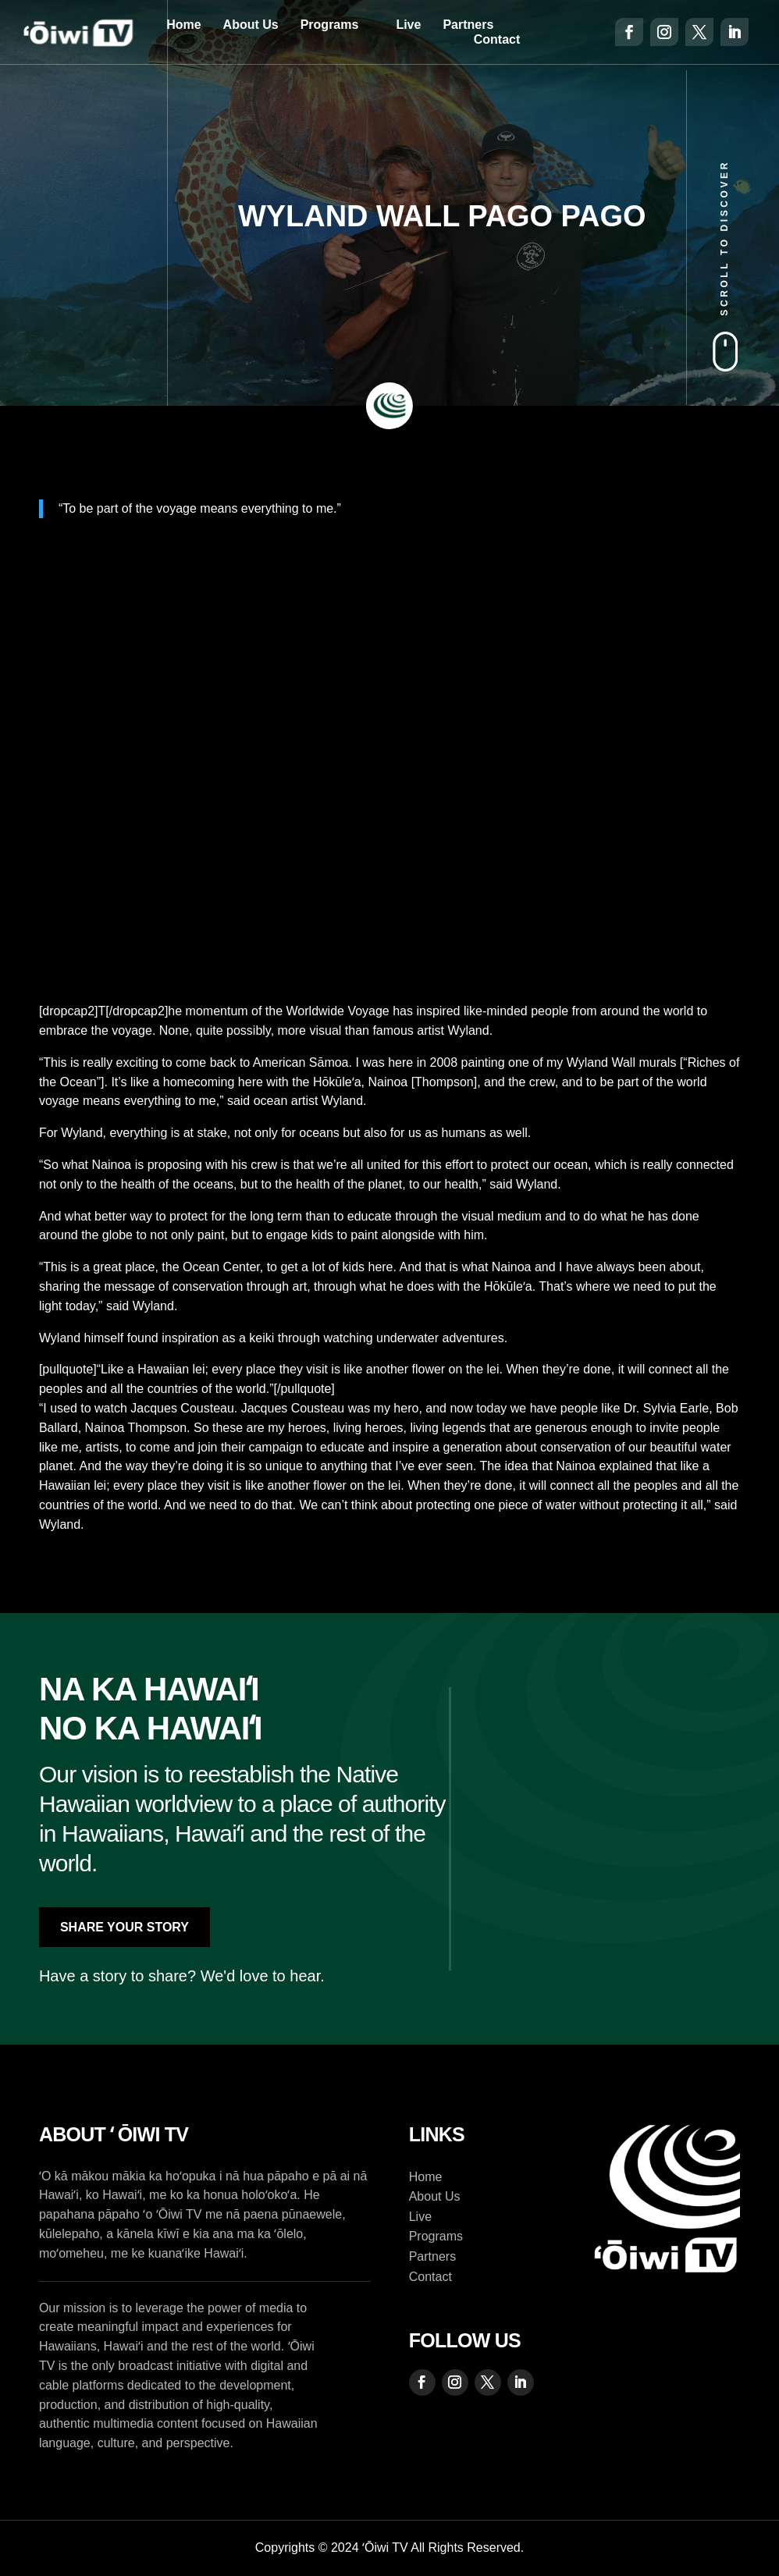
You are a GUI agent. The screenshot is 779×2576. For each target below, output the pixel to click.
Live (408, 24)
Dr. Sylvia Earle (666, 1408)
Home (183, 24)
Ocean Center (221, 1267)
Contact (497, 39)
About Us (251, 24)
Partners (468, 24)
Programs (330, 24)
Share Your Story (124, 1927)
